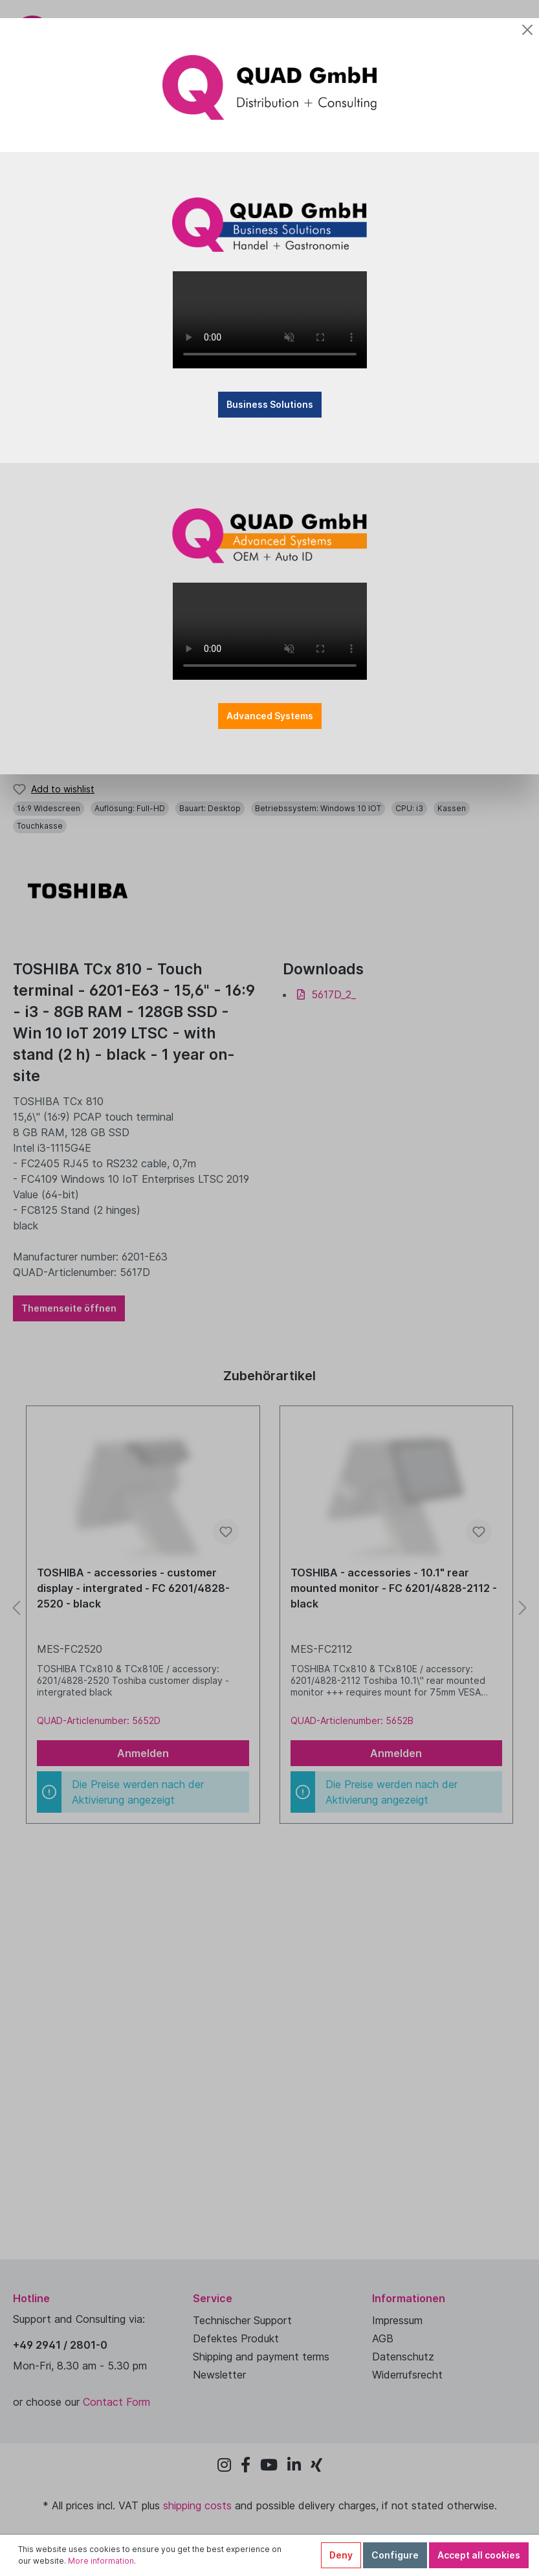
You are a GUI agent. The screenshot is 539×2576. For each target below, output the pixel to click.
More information (101, 2561)
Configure (395, 2554)
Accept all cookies (478, 2554)
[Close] (527, 29)
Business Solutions (269, 404)
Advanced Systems (269, 715)
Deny (341, 2554)
